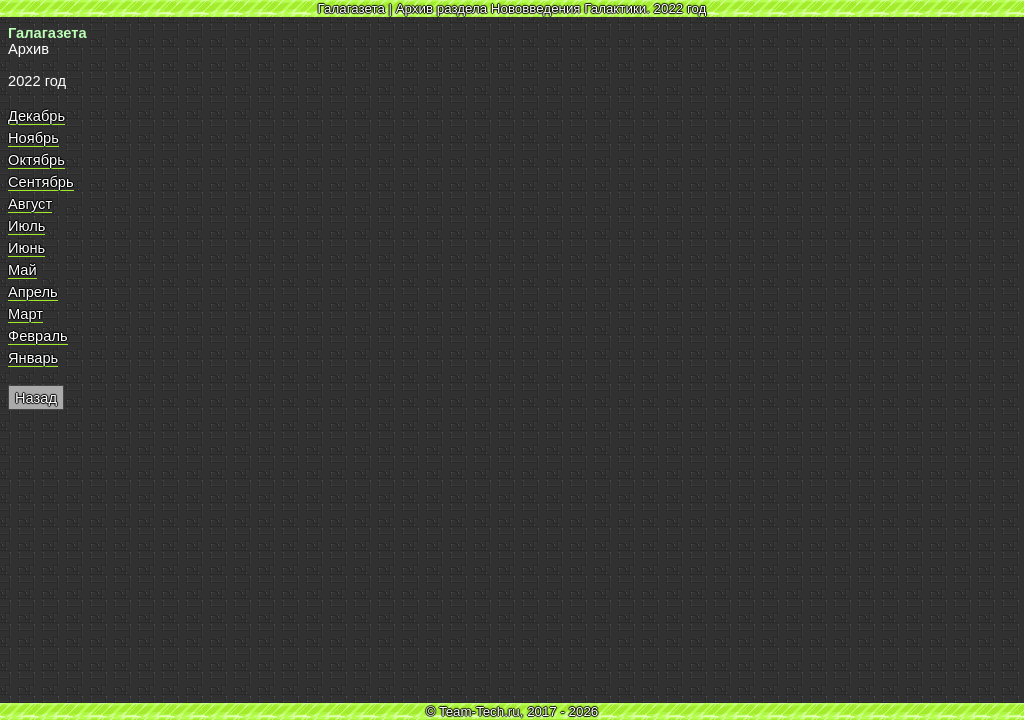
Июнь (26, 248)
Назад (36, 398)
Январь (33, 358)
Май (22, 270)
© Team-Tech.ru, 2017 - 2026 (512, 711)
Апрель (33, 292)
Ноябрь (33, 138)
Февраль (38, 336)
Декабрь (36, 116)
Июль (26, 226)
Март (25, 314)
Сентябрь (41, 182)
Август (30, 204)
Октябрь (36, 160)
